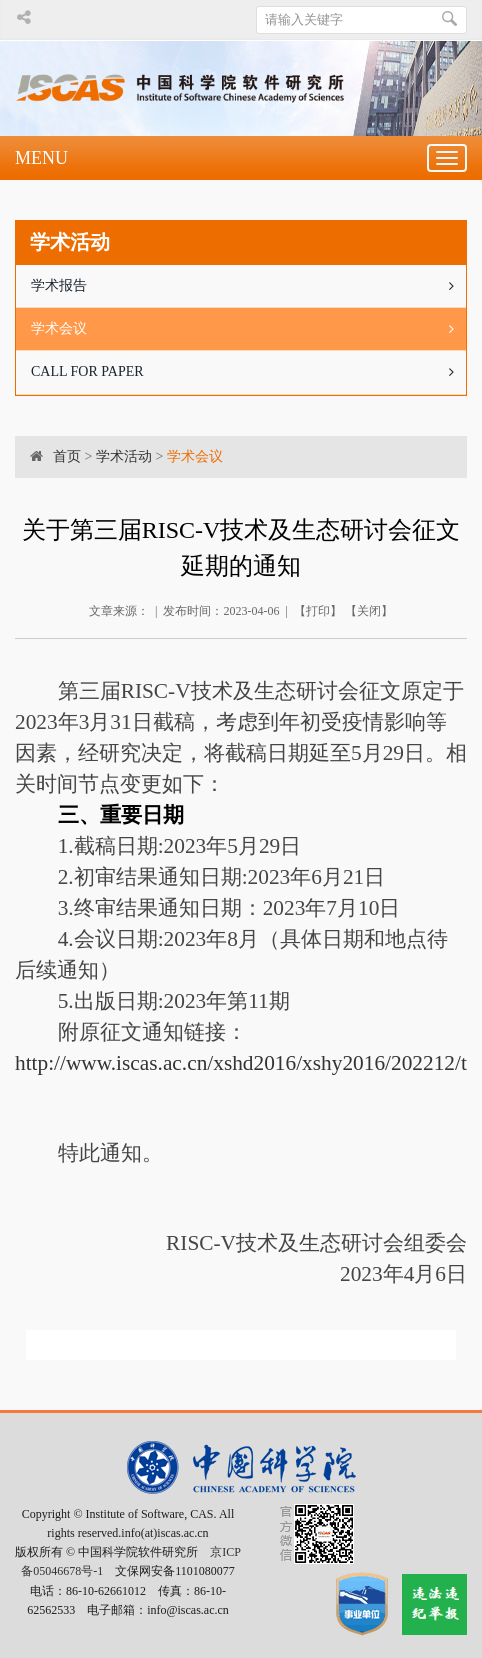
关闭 (369, 611)
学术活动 (124, 456)
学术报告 (248, 286)
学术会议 (248, 329)
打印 (318, 611)
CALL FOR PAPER (248, 372)
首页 (67, 456)
